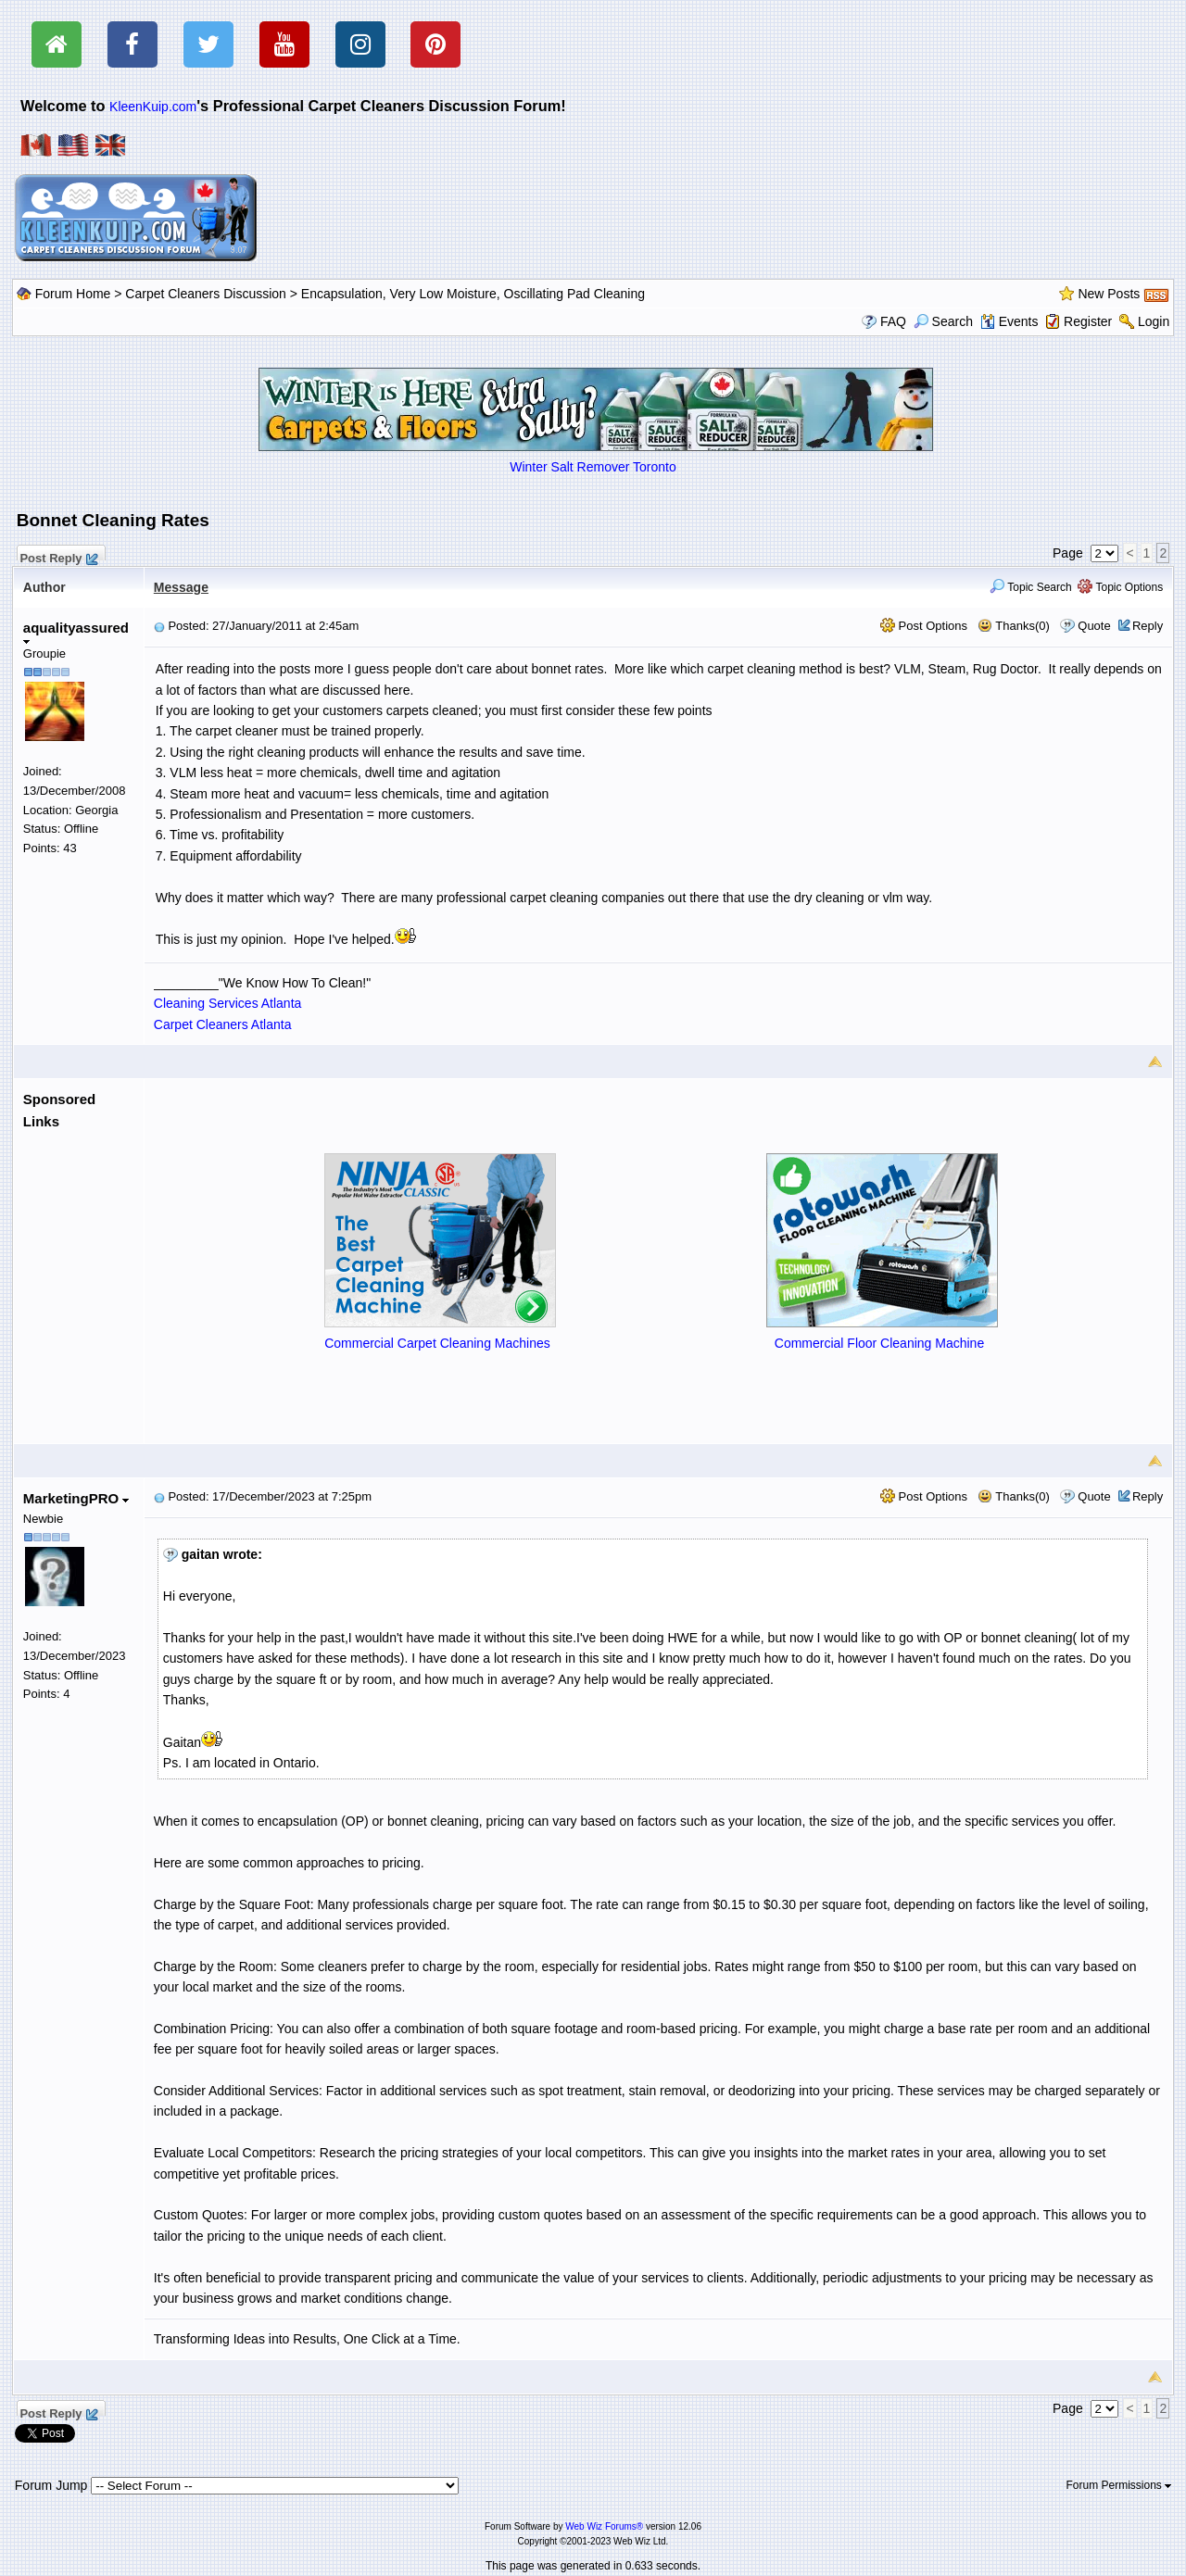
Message (181, 587)
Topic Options (1120, 587)
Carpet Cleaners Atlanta (223, 1024)
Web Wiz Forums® (604, 2526)
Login (1153, 321)
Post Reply (58, 555)
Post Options (923, 626)
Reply (1147, 626)
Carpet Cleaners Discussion (205, 293)
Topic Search (1031, 587)
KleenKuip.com (152, 106)
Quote (1094, 626)
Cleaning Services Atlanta (228, 1003)
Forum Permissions (1119, 2485)
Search (943, 321)
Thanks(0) (1014, 626)
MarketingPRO (76, 1498)
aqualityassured (76, 632)
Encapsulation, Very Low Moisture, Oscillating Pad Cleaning (473, 293)
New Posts (1109, 293)
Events (1009, 321)
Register (1088, 321)
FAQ (893, 321)
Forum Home (73, 293)
